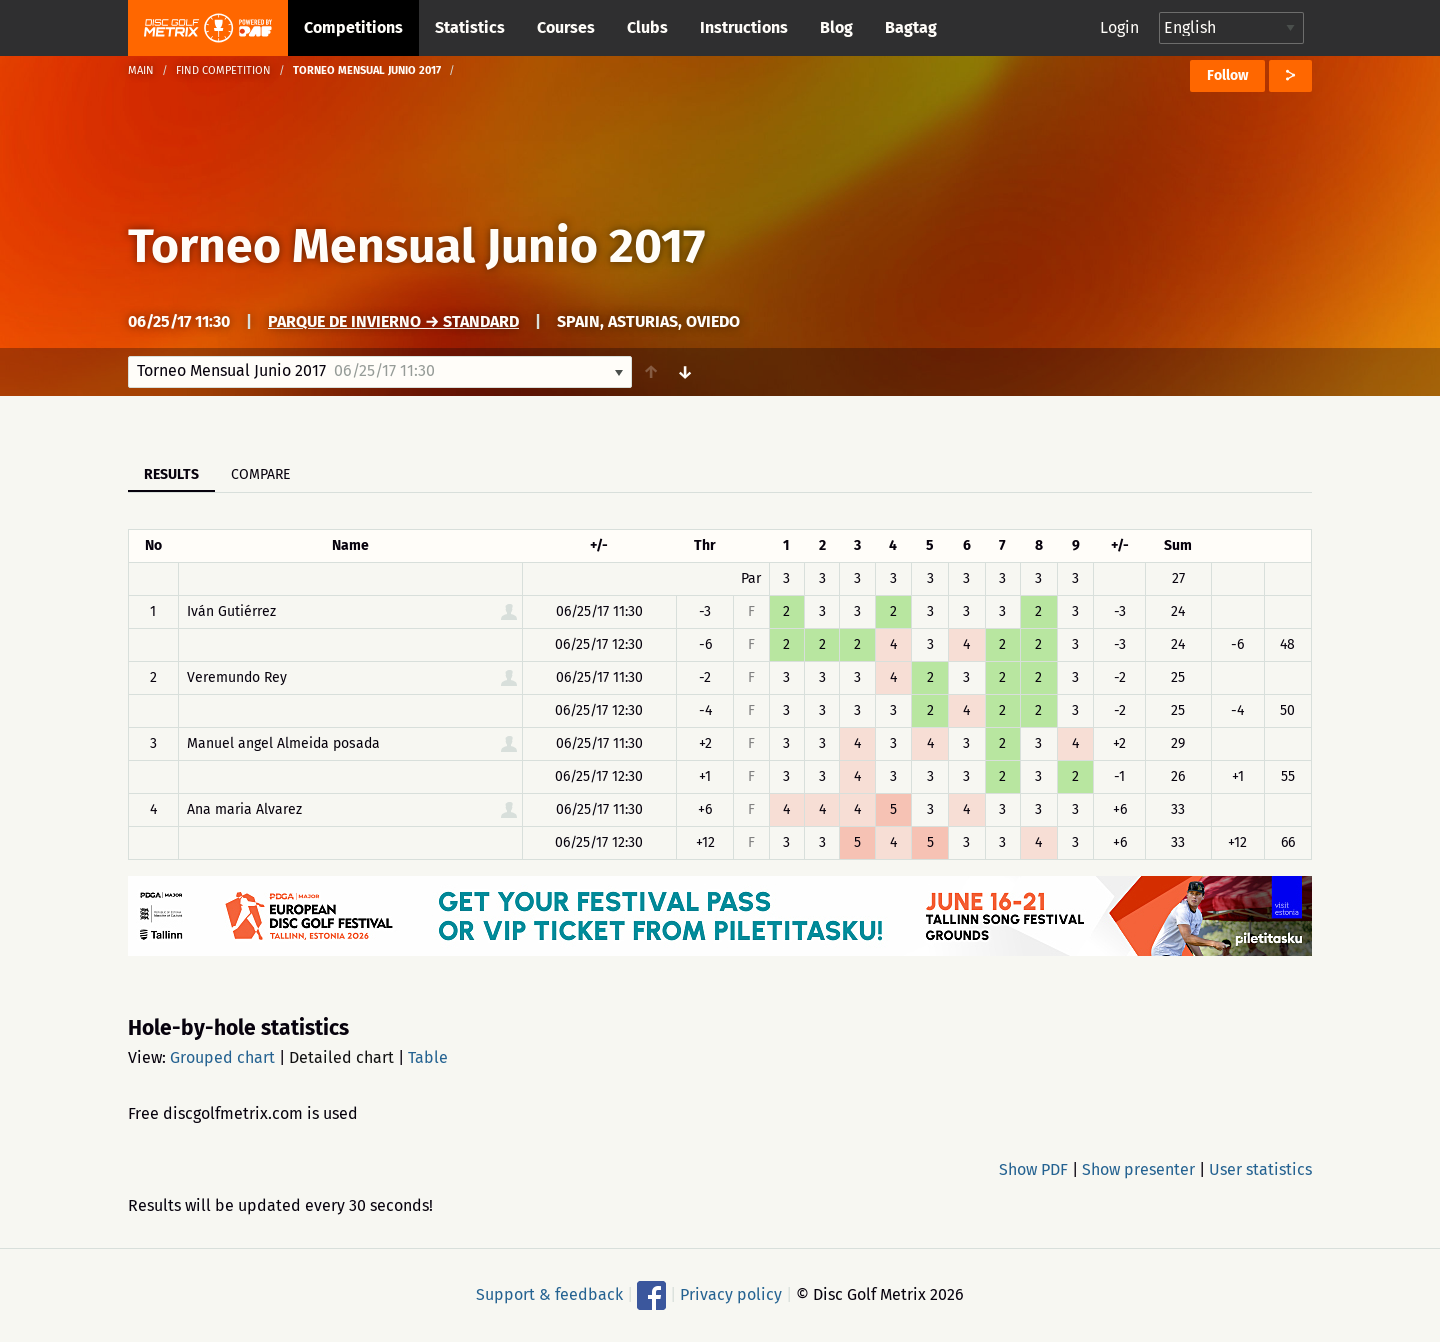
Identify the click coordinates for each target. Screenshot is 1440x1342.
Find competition (223, 70)
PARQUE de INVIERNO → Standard (393, 321)
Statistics (470, 27)
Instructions (744, 27)
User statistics (1260, 1169)
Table (428, 1057)
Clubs (647, 27)
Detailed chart (341, 1057)
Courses (566, 27)
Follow (1227, 75)
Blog (836, 27)
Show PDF (1033, 1169)
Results (171, 474)
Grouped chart (222, 1057)
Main (141, 70)
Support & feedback (549, 1294)
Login (1119, 27)
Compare (260, 474)
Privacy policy (731, 1294)
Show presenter (1138, 1169)
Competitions (353, 27)
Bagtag (911, 27)
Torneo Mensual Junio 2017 (416, 246)
